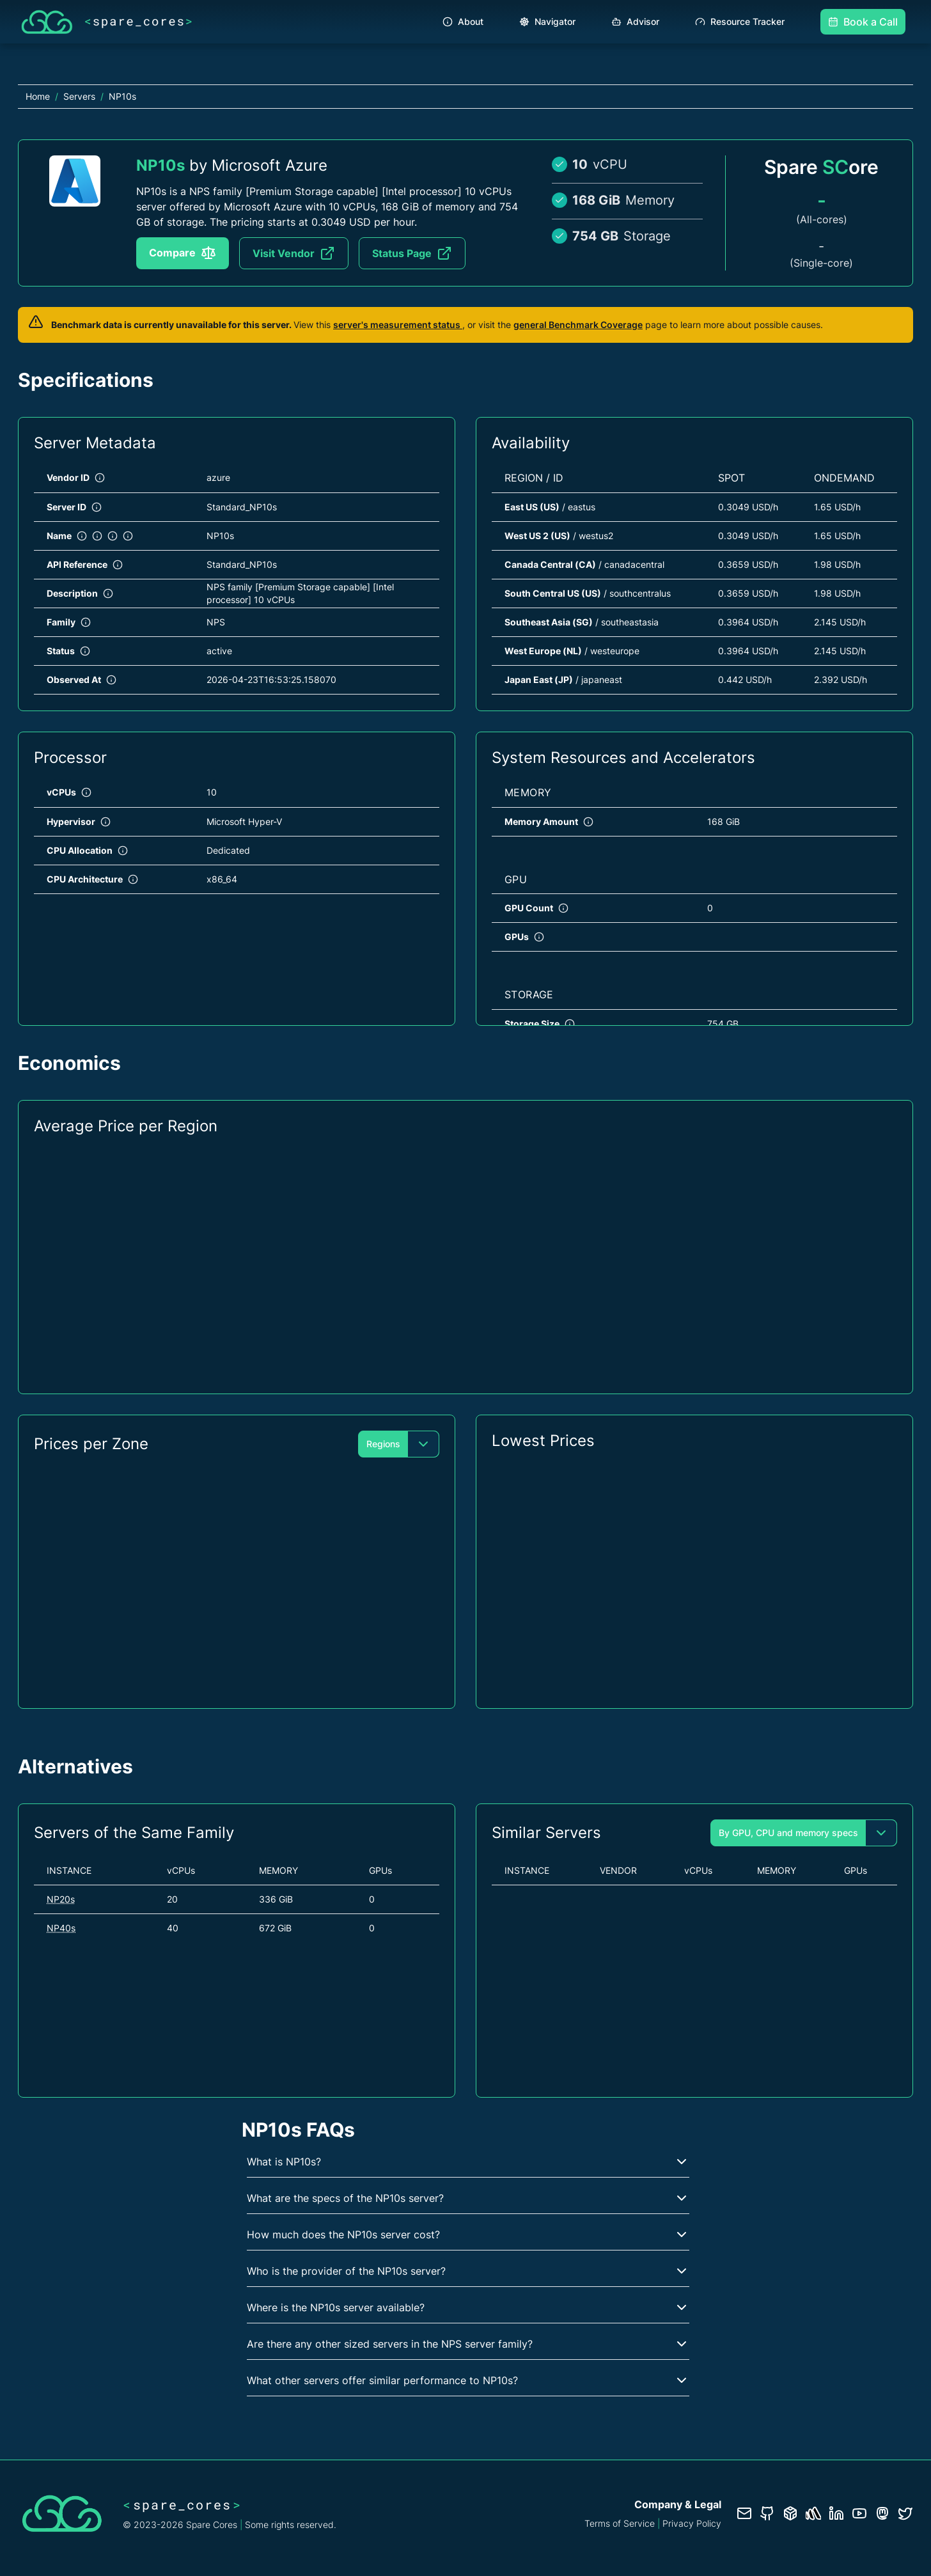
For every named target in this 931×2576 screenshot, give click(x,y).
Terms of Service (619, 2523)
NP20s (61, 1899)
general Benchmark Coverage (578, 324)
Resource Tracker (740, 21)
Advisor (635, 21)
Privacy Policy (691, 2523)
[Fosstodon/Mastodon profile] (882, 2513)
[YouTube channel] (859, 2513)
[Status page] (813, 2513)
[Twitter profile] (905, 2513)
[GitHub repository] (767, 2513)
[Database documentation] (790, 2513)
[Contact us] (744, 2513)
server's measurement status (397, 324)
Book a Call (863, 21)
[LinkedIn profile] (836, 2513)
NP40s (61, 1927)
